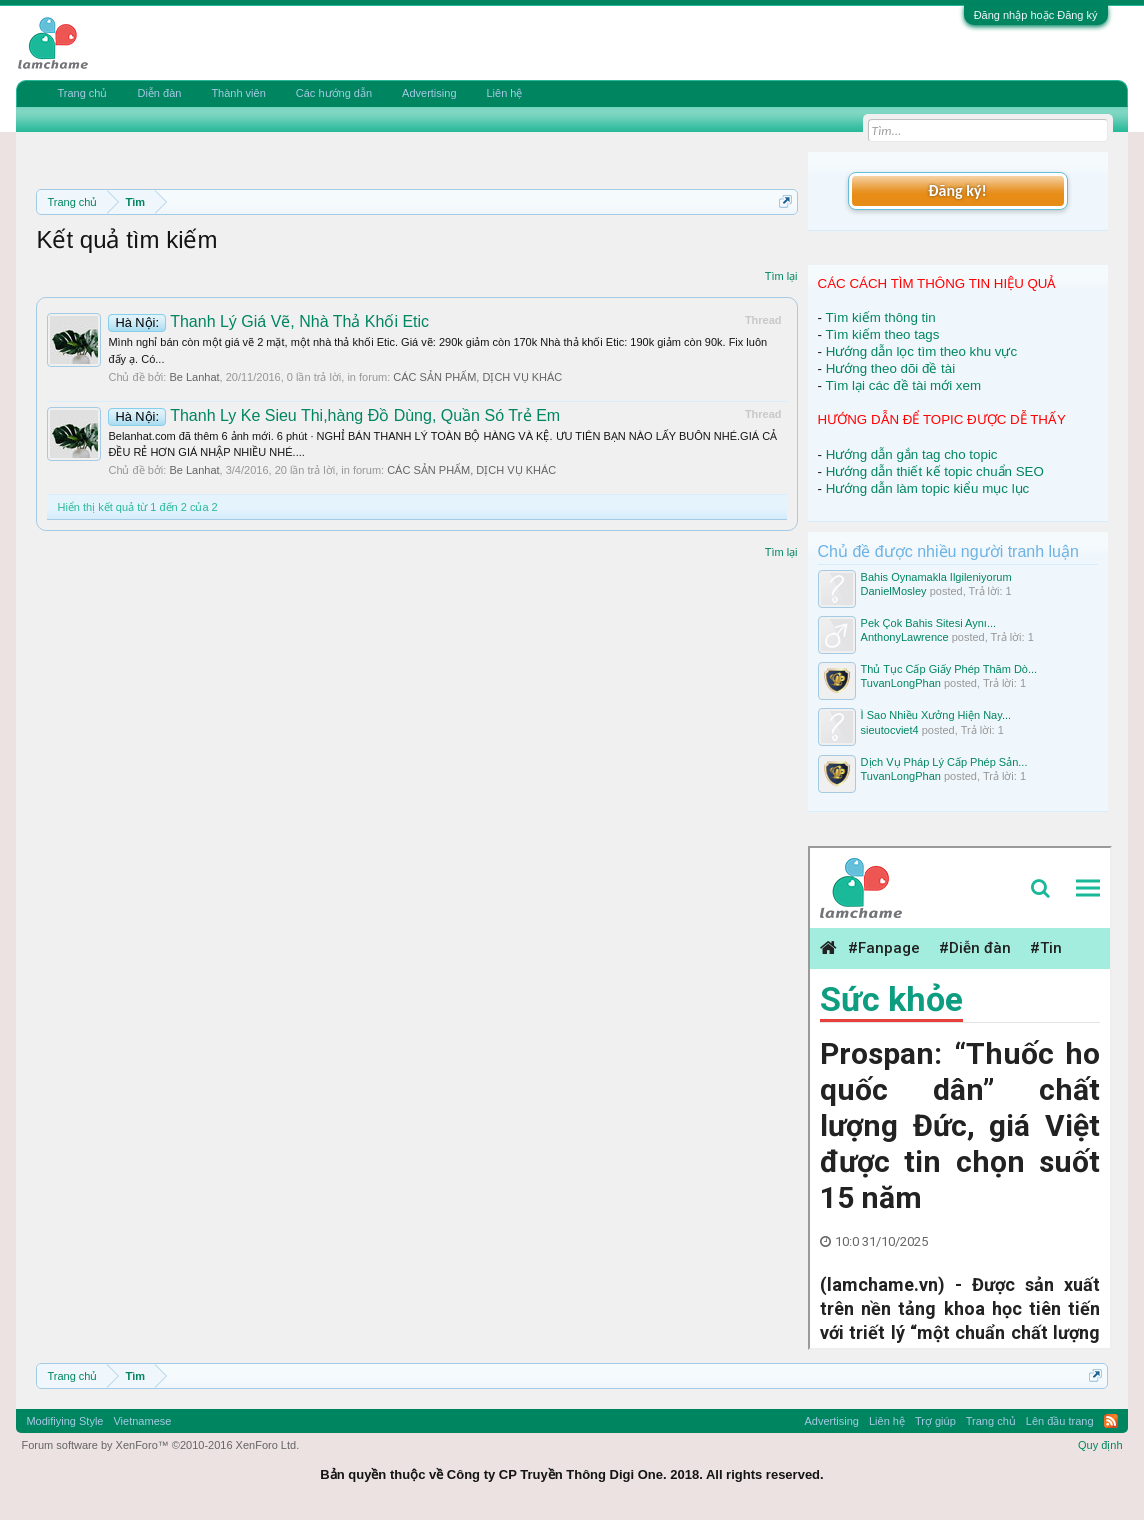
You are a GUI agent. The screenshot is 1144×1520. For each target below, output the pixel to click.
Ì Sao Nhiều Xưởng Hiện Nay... (936, 715)
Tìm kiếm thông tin (880, 317)
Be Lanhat (194, 377)
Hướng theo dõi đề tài (890, 368)
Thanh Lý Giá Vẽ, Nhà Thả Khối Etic (268, 321)
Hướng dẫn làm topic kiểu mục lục (928, 488)
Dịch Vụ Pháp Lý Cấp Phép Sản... (944, 762)
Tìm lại (781, 276)
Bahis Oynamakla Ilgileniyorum (936, 577)
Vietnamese (142, 1421)
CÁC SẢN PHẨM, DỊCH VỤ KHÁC (477, 377)
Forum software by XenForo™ (160, 1445)
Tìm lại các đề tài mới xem (903, 385)
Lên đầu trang (1060, 1421)
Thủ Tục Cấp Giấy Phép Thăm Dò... (949, 669)
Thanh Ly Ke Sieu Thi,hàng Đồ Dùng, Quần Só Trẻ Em (334, 415)
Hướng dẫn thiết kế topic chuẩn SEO (935, 471)
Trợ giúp (935, 1421)
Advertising (429, 93)
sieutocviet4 (890, 730)
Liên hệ (505, 93)
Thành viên (238, 93)
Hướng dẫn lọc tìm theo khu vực (921, 351)
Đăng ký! (957, 190)
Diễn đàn (159, 93)
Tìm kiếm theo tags (882, 334)
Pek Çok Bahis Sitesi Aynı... (929, 623)
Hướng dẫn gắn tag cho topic (912, 454)
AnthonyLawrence (905, 637)
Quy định (1100, 1445)
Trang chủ (82, 93)
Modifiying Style (64, 1421)
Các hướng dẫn (334, 93)
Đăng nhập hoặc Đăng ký (1036, 15)
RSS (1111, 1421)
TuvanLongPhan (901, 683)
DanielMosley (894, 591)
